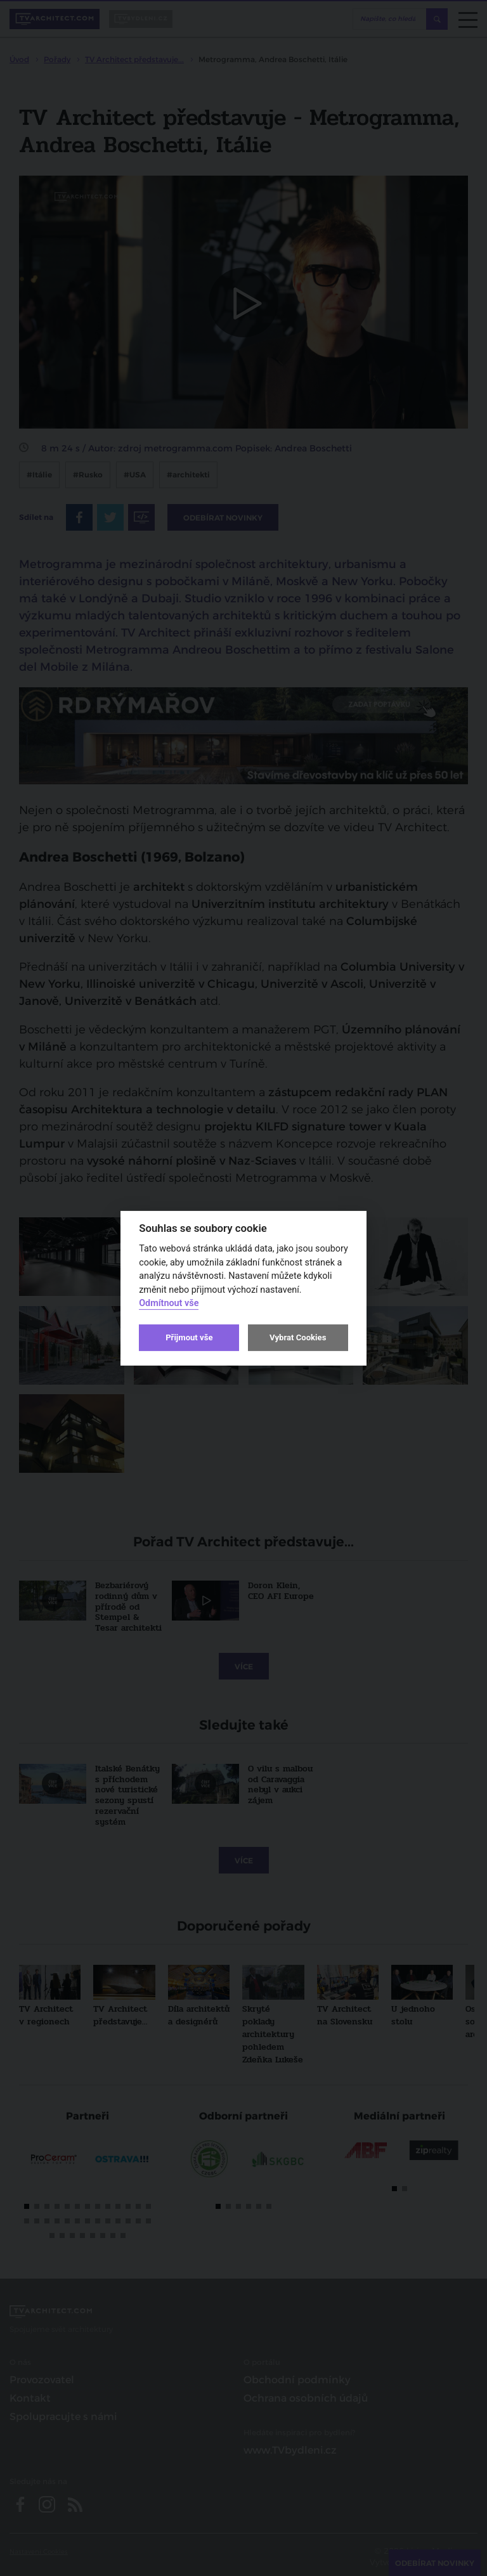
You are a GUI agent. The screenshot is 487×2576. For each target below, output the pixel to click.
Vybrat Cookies (297, 1337)
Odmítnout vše (168, 1303)
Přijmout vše (189, 1337)
